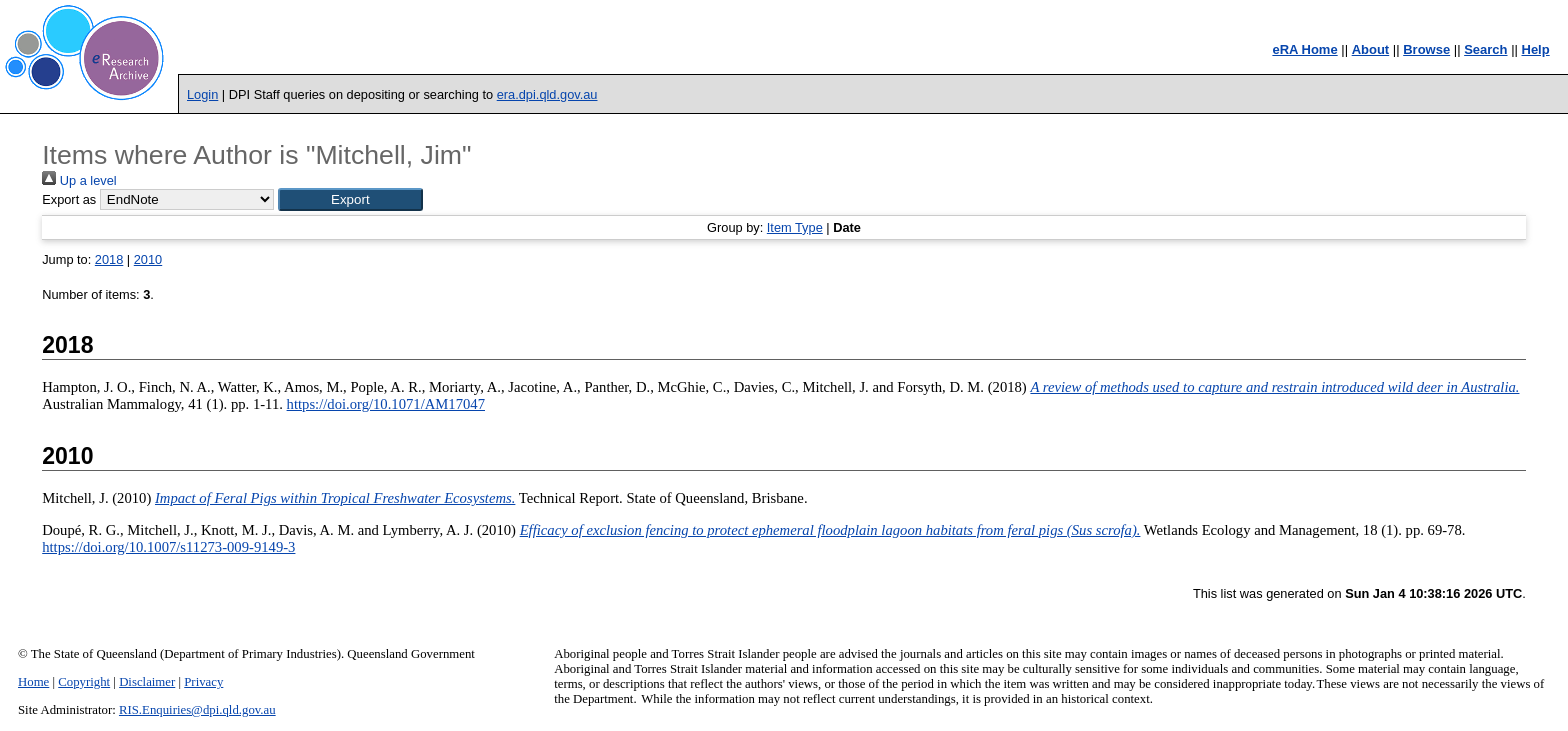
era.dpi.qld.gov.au (547, 94)
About (1371, 49)
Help (1536, 49)
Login (202, 94)
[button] (350, 199)
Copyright (84, 682)
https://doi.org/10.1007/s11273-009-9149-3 (168, 547)
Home (33, 682)
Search (1485, 49)
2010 (148, 259)
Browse (1426, 49)
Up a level (79, 180)
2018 (109, 259)
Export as (69, 199)
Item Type (795, 227)
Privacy (203, 682)
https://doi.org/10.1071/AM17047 (386, 404)
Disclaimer (147, 682)
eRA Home (1304, 49)
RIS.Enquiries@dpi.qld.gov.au (197, 710)
